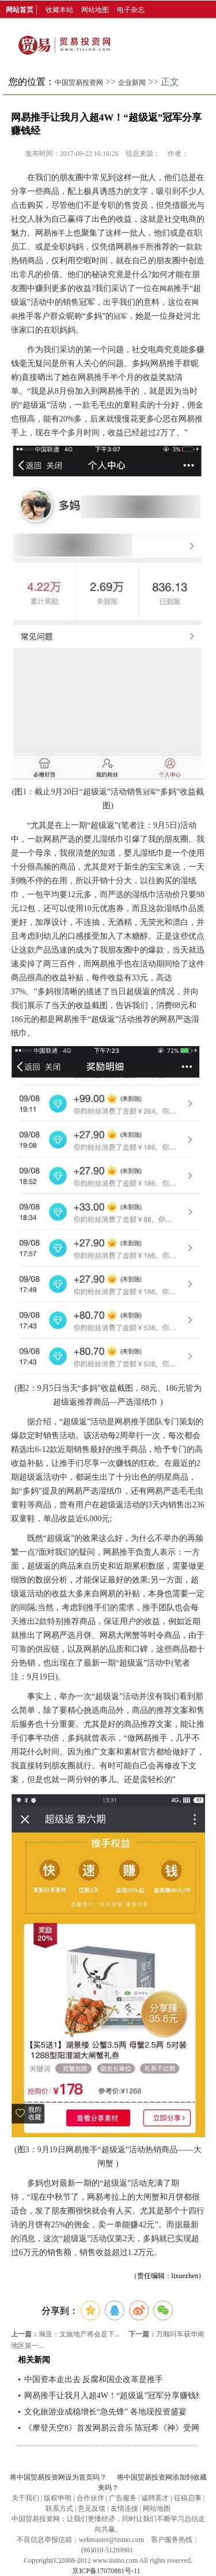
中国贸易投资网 (79, 83)
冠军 (120, 316)
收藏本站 (59, 10)
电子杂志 (131, 10)
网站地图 (95, 10)
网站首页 (19, 10)
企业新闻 (132, 83)
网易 (166, 289)
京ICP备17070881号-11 (106, 2571)
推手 (58, 233)
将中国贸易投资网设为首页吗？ (58, 2477)
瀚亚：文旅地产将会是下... (79, 2334)
